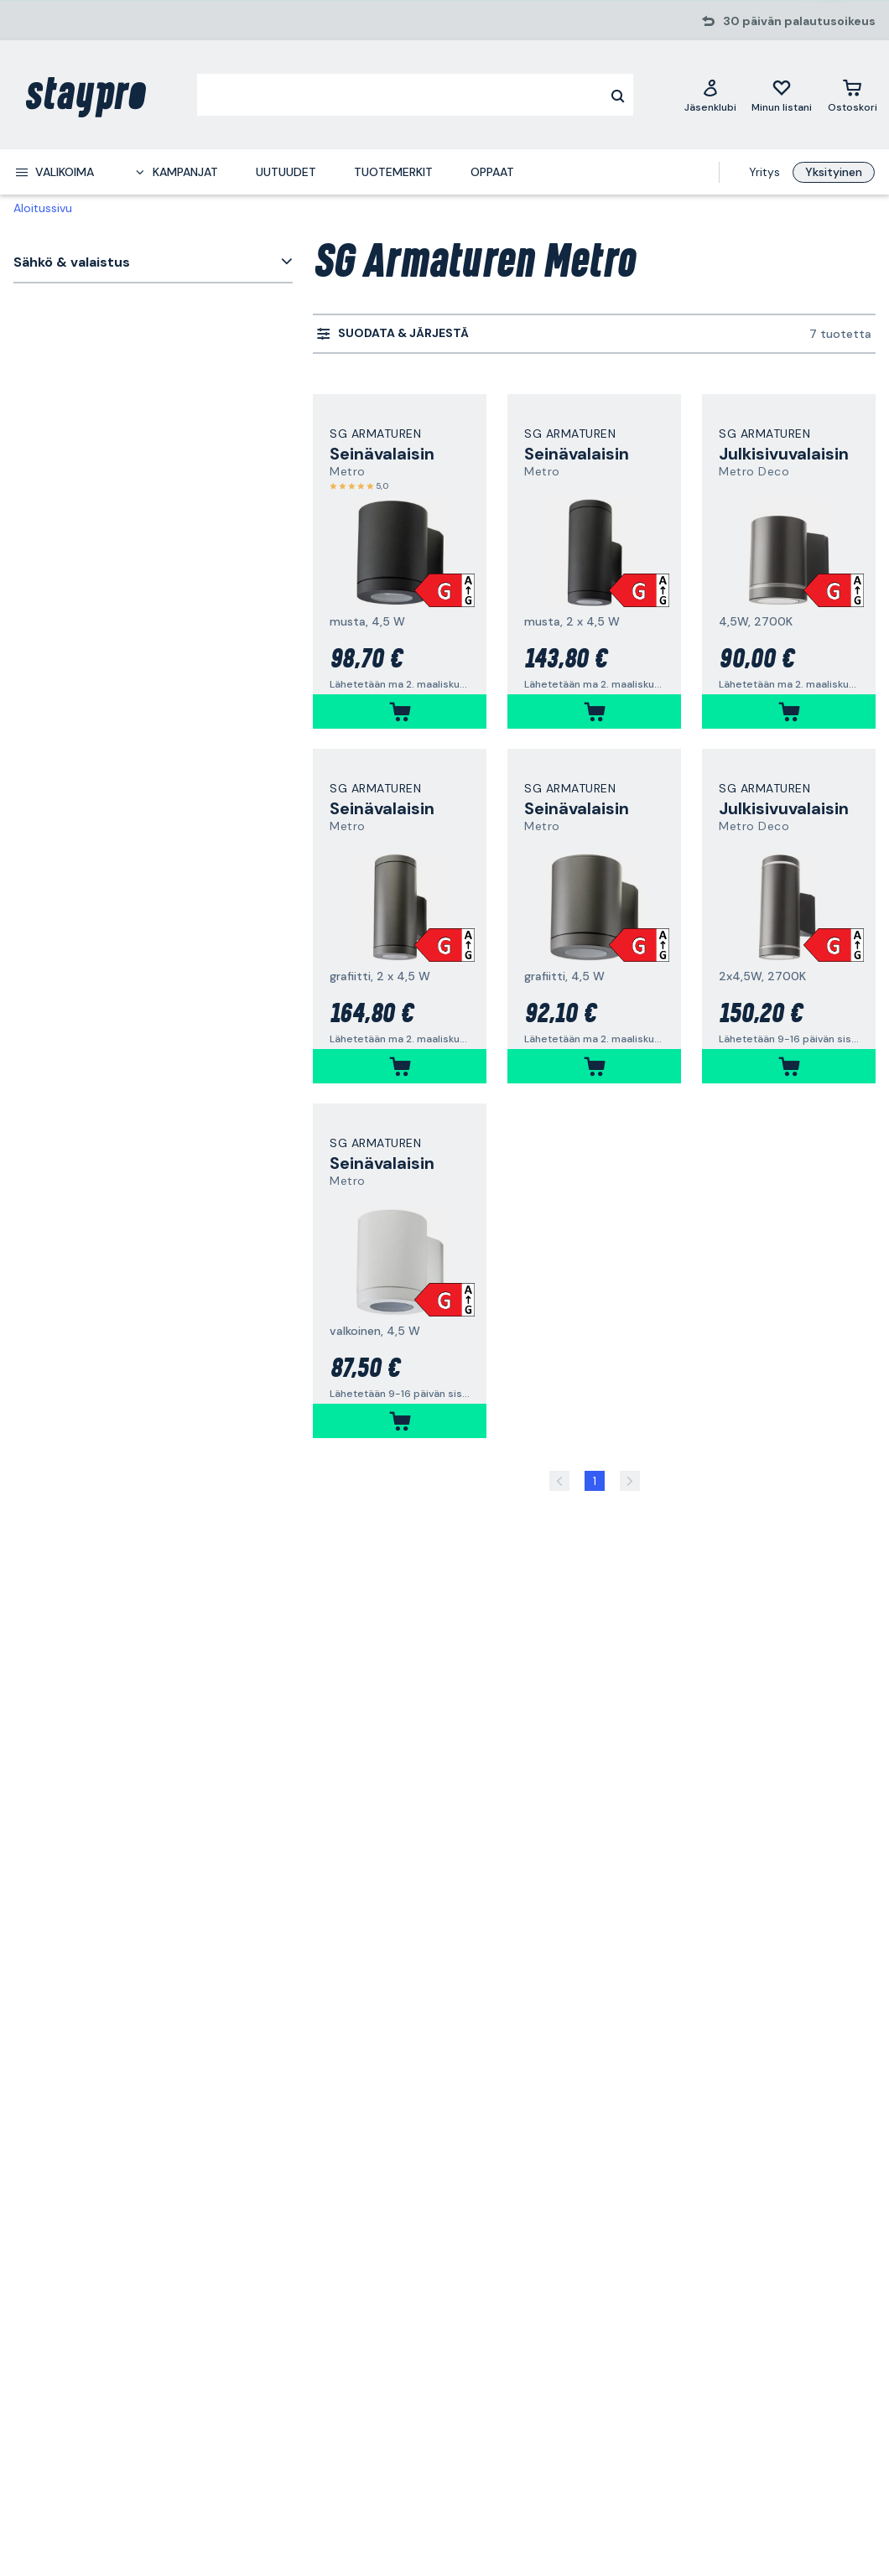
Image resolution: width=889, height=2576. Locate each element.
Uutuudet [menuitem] (286, 171)
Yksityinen (833, 171)
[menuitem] (54, 171)
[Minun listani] (781, 94)
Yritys (764, 171)
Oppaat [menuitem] (492, 171)
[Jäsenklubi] (710, 94)
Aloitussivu (42, 208)
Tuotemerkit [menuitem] (393, 171)
